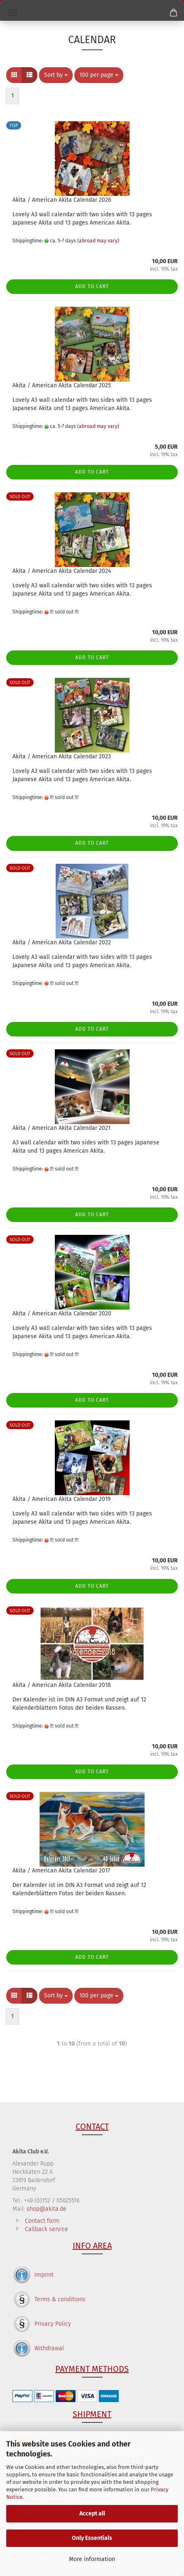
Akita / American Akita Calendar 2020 (61, 1313)
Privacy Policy (52, 2323)
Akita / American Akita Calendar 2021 (61, 1128)
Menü (12, 12)
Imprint (44, 2274)
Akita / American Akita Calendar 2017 (61, 1870)
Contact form (42, 2220)
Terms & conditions (60, 2299)
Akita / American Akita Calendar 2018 (61, 1685)
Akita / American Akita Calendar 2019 (61, 1499)
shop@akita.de (46, 2208)
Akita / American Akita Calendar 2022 (61, 942)
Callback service (46, 2229)
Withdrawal (49, 2348)
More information (92, 2559)
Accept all (92, 2513)
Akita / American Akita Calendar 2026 (61, 199)
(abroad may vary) (98, 241)
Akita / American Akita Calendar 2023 (61, 756)
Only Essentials (92, 2538)
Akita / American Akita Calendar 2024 (61, 570)
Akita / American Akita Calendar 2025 (61, 385)
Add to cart (92, 286)
